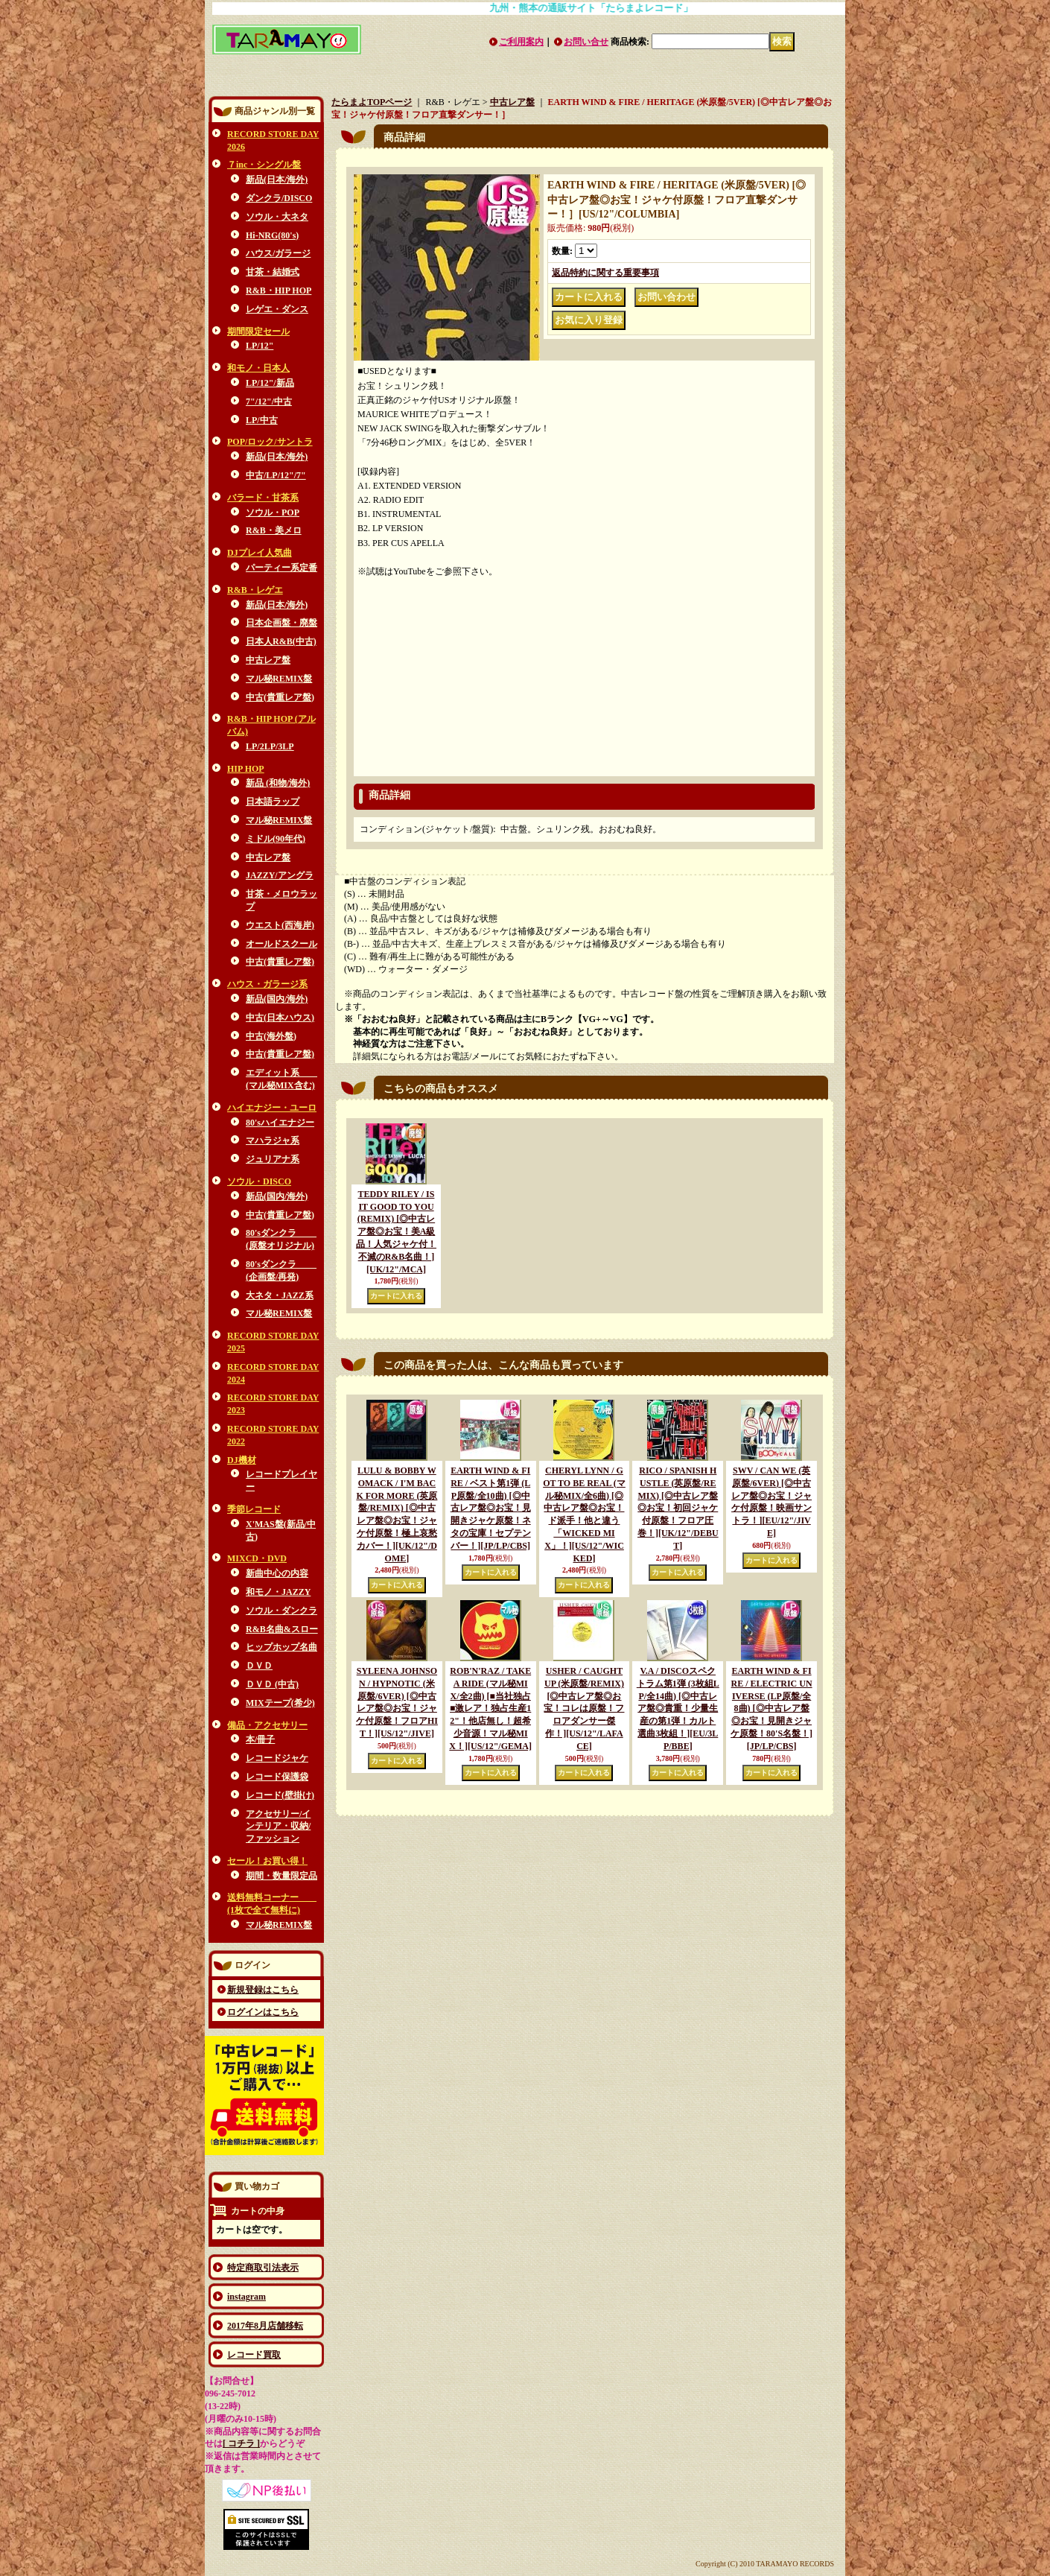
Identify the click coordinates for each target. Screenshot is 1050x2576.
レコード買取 (254, 2355)
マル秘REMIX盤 (279, 678)
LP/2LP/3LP (270, 746)
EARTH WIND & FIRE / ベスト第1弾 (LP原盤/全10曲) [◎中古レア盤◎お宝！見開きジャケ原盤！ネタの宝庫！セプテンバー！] (491, 1508)
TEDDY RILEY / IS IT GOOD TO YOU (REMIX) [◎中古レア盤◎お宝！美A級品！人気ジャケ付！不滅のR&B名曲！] (396, 1232)
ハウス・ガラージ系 (267, 984)
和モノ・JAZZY (278, 1592)
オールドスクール (281, 944)
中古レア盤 (268, 660)
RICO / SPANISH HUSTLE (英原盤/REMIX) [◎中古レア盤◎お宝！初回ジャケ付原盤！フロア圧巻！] (678, 1508)
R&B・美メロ (274, 530)
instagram (246, 2296)
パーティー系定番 (281, 567)
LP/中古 (262, 420)
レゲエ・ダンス (277, 309)
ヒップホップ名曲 (281, 1647)
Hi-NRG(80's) (272, 235)
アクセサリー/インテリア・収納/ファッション (278, 1826)
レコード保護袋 (277, 1776)
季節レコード (254, 1509)
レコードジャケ (277, 1758)
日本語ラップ (272, 801)
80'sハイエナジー (280, 1122)
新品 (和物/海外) (278, 783)
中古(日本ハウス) (280, 1017)
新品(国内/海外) (277, 999)
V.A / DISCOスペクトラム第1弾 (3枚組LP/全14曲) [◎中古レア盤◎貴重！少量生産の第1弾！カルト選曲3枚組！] (678, 1708)
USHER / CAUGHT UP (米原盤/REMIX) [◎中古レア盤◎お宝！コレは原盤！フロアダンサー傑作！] (584, 1708)
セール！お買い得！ (267, 1861)
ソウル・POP (272, 512)
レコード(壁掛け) (280, 1795)
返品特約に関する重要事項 (605, 272)
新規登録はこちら (263, 1990)
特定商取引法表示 (263, 2267)
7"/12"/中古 (269, 401)
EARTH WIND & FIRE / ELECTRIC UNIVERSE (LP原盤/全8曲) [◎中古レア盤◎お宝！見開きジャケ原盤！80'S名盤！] (771, 1708)
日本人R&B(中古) (281, 641)
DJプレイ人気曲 (259, 553)
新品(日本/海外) (277, 179)
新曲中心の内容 (277, 1573)
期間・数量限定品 (281, 1876)
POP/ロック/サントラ (270, 442)
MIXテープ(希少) (280, 1703)
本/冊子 (260, 1739)
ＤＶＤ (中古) (272, 1684)
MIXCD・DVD (257, 1558)
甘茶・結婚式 (272, 272)
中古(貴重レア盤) (280, 697)
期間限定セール (258, 331)
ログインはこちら (263, 2012)
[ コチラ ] (241, 2443)
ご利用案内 (521, 42)
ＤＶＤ (259, 1665)
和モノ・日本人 (258, 368)
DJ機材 (241, 1460)
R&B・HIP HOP (278, 290)
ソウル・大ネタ (277, 217)
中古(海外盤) (271, 1036)
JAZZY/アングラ (280, 875)
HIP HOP (245, 769)
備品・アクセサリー (267, 1725)
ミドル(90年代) (275, 839)
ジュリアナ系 (272, 1159)
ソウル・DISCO (259, 1181)
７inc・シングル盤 (264, 164)
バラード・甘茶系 (263, 497)
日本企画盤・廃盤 (281, 623)
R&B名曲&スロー (282, 1629)
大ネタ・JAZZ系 (280, 1295)
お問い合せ (586, 42)
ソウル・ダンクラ (281, 1610)
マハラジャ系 (272, 1140)
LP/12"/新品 (270, 383)
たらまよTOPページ (371, 102)
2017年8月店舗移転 (265, 2325)
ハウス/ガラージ (278, 253)
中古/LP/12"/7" (276, 475)
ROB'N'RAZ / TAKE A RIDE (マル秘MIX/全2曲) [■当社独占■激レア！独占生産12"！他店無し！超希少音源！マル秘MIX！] (490, 1708)
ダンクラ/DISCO (279, 198)
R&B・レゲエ (255, 590)
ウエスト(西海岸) (280, 925)
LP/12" (259, 345)
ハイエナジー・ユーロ (271, 1108)
